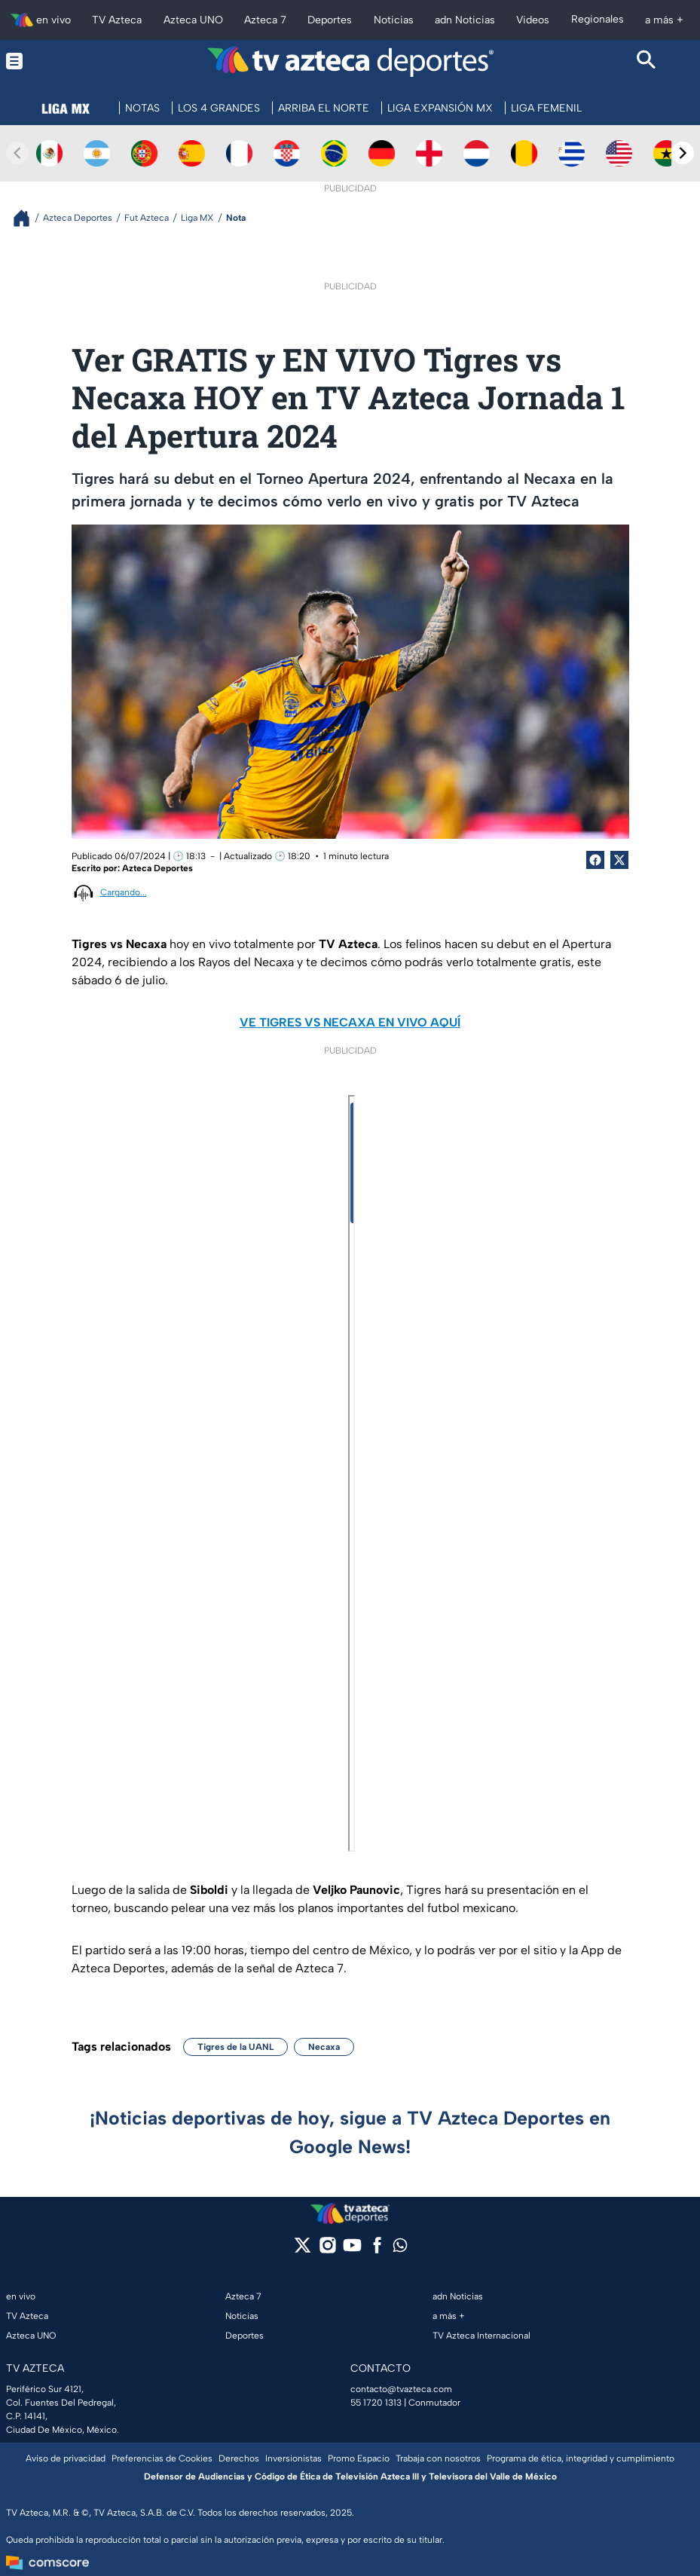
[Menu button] (53, 61)
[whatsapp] (400, 2248)
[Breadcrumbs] (27, 218)
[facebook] (377, 2250)
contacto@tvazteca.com (401, 2389)
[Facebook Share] (595, 860)
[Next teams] (682, 153)
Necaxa (324, 2047)
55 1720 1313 (376, 2402)
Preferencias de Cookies (162, 2458)
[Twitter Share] (619, 860)
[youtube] (352, 2250)
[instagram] (327, 2250)
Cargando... (123, 892)
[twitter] (302, 2250)
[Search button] (647, 61)
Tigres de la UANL (235, 2047)
